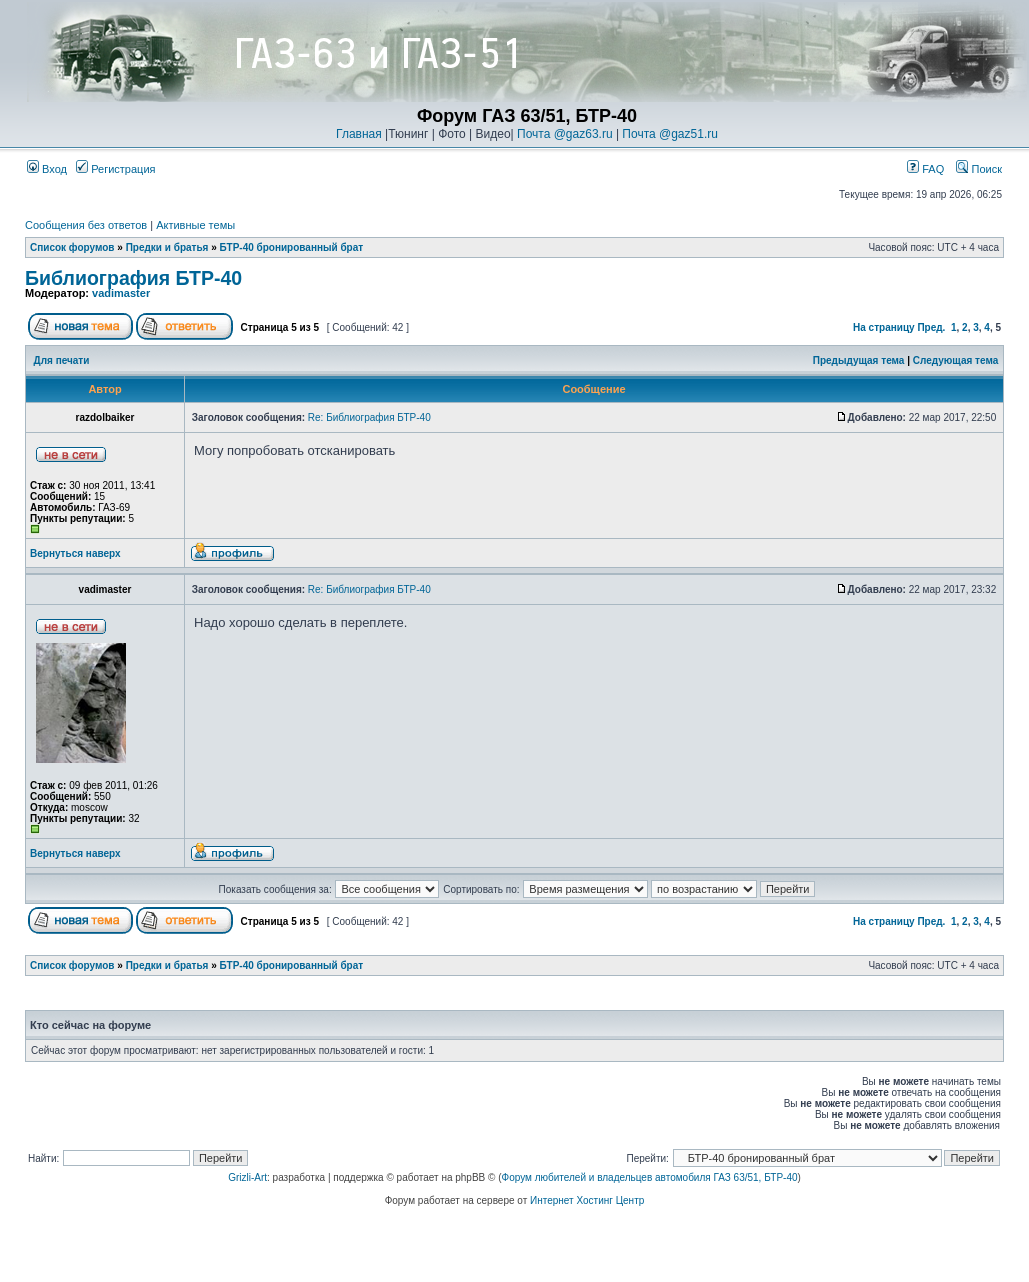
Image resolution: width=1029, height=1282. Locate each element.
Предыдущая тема (859, 360)
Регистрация (115, 169)
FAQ (925, 169)
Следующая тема (955, 360)
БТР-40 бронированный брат (292, 247)
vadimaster (121, 293)
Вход (47, 169)
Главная (359, 134)
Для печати (62, 360)
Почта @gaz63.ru (565, 134)
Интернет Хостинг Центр (587, 1200)
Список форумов (72, 247)
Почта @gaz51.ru (670, 134)
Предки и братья (167, 247)
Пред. (931, 327)
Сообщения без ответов (86, 225)
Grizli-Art (247, 1177)
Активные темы (195, 225)
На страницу (884, 327)
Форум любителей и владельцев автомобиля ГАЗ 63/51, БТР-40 (650, 1177)
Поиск (979, 169)
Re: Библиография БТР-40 (369, 417)
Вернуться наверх (75, 553)
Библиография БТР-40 (133, 278)
